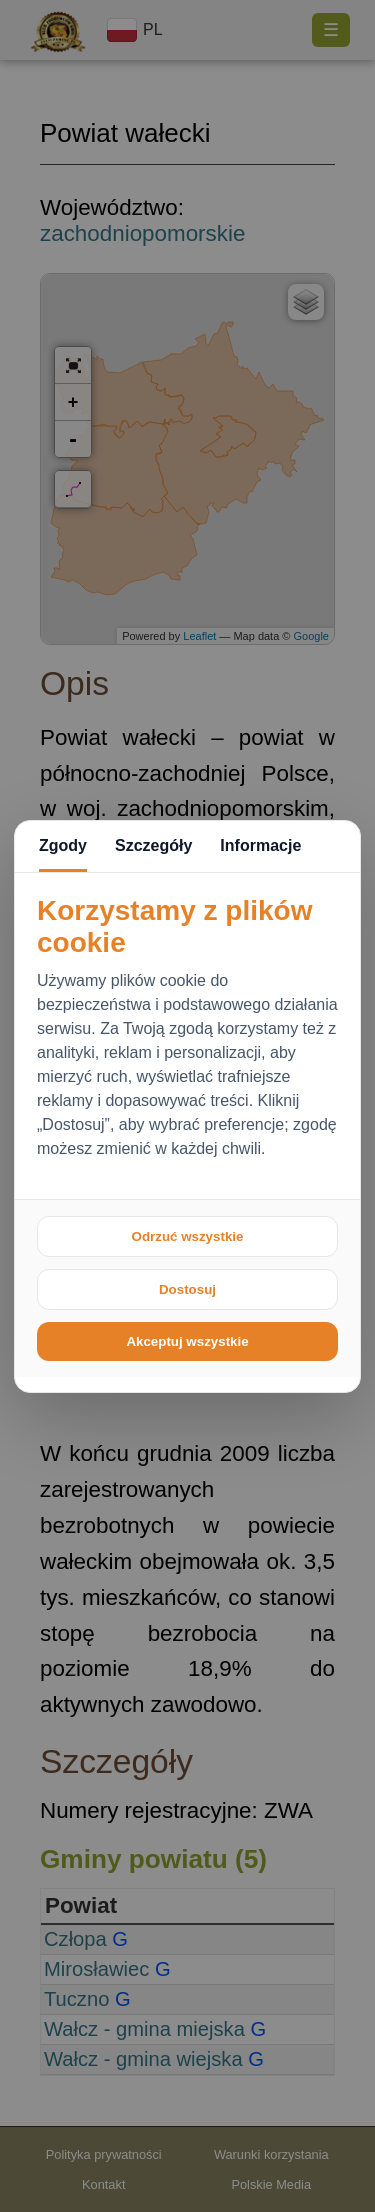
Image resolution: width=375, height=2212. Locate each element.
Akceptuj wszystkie (187, 1341)
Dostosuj (187, 1289)
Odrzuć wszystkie (188, 1236)
